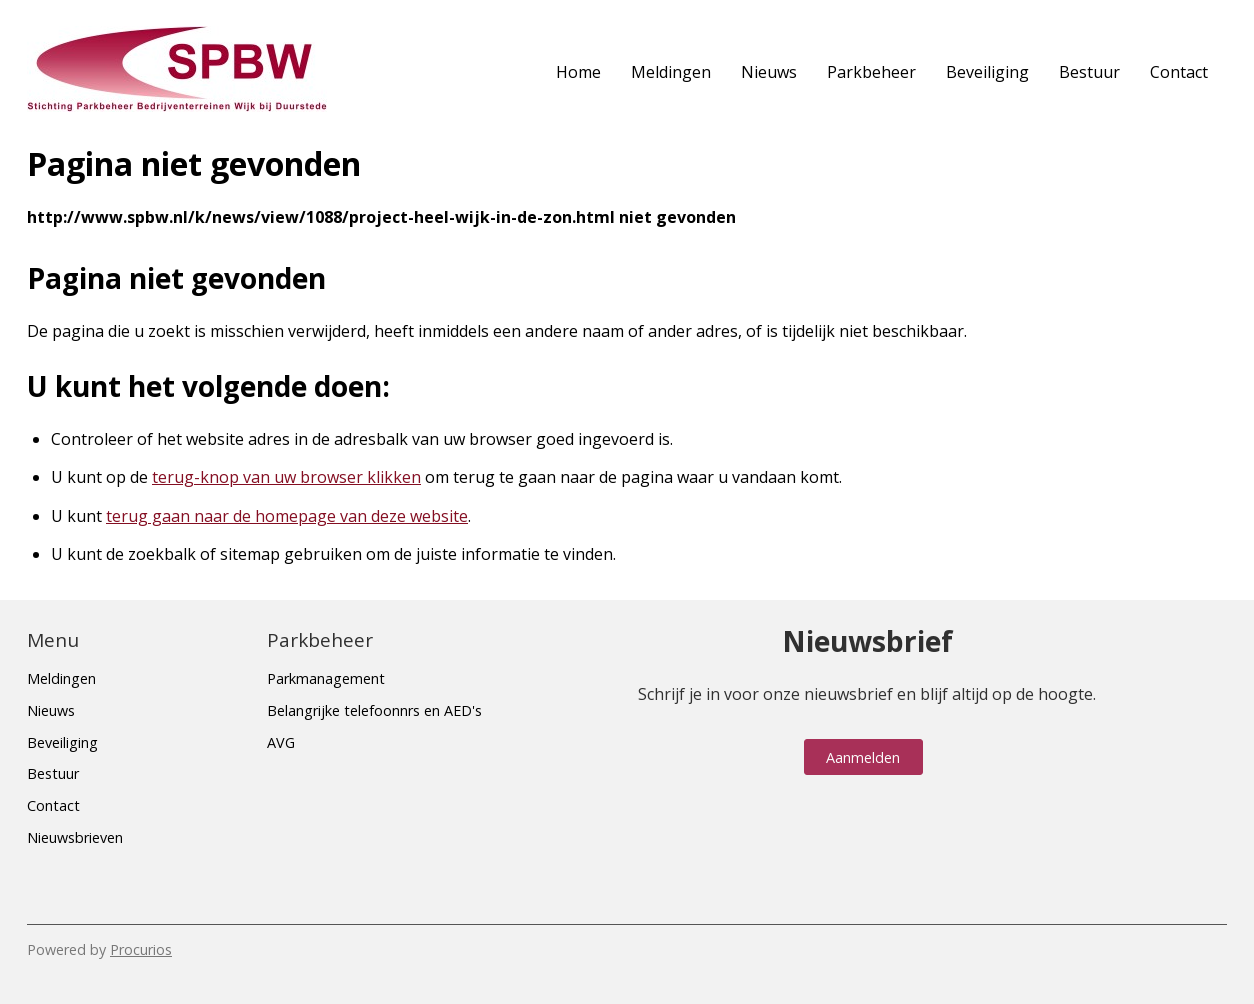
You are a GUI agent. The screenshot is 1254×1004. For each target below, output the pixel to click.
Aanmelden (863, 757)
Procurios (141, 949)
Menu (53, 640)
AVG (281, 742)
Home (578, 72)
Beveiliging (987, 72)
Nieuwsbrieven (75, 837)
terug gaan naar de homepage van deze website (287, 516)
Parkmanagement (326, 678)
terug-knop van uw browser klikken (286, 477)
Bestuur (1089, 72)
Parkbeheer (871, 72)
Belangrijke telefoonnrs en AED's (374, 710)
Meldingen (671, 72)
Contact (1179, 72)
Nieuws (769, 72)
